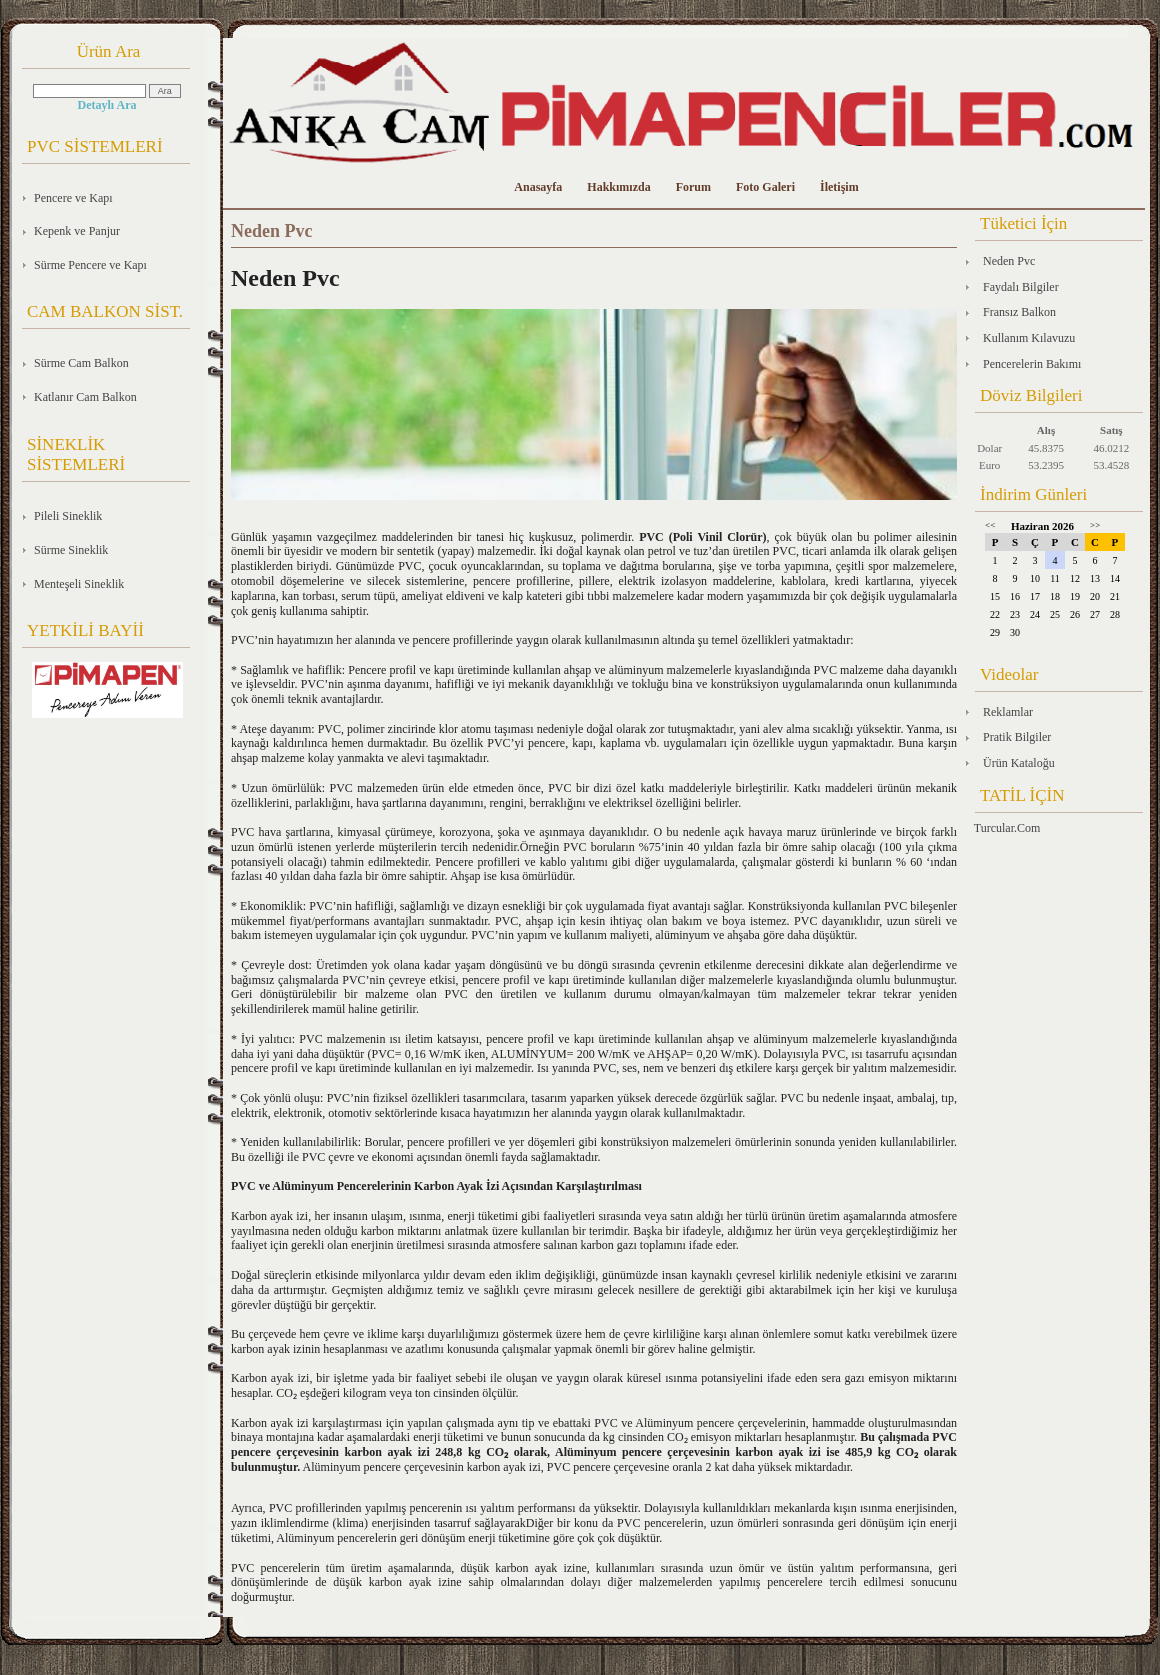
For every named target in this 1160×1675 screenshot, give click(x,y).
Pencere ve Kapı (73, 198)
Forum (693, 187)
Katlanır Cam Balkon (85, 397)
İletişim (839, 187)
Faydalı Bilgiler (1021, 287)
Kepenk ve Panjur (77, 231)
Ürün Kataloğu (1019, 763)
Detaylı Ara (107, 105)
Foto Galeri (765, 187)
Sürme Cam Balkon (81, 363)
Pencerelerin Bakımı (1032, 364)
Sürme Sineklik (71, 550)
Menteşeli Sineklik (79, 584)
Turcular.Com (1007, 828)
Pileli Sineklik (68, 516)
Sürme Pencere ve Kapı (90, 265)
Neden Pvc (1009, 261)
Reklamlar (1008, 712)
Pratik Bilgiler (1017, 737)
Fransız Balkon (1019, 312)
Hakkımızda (618, 187)
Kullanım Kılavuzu (1029, 338)
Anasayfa (538, 187)
